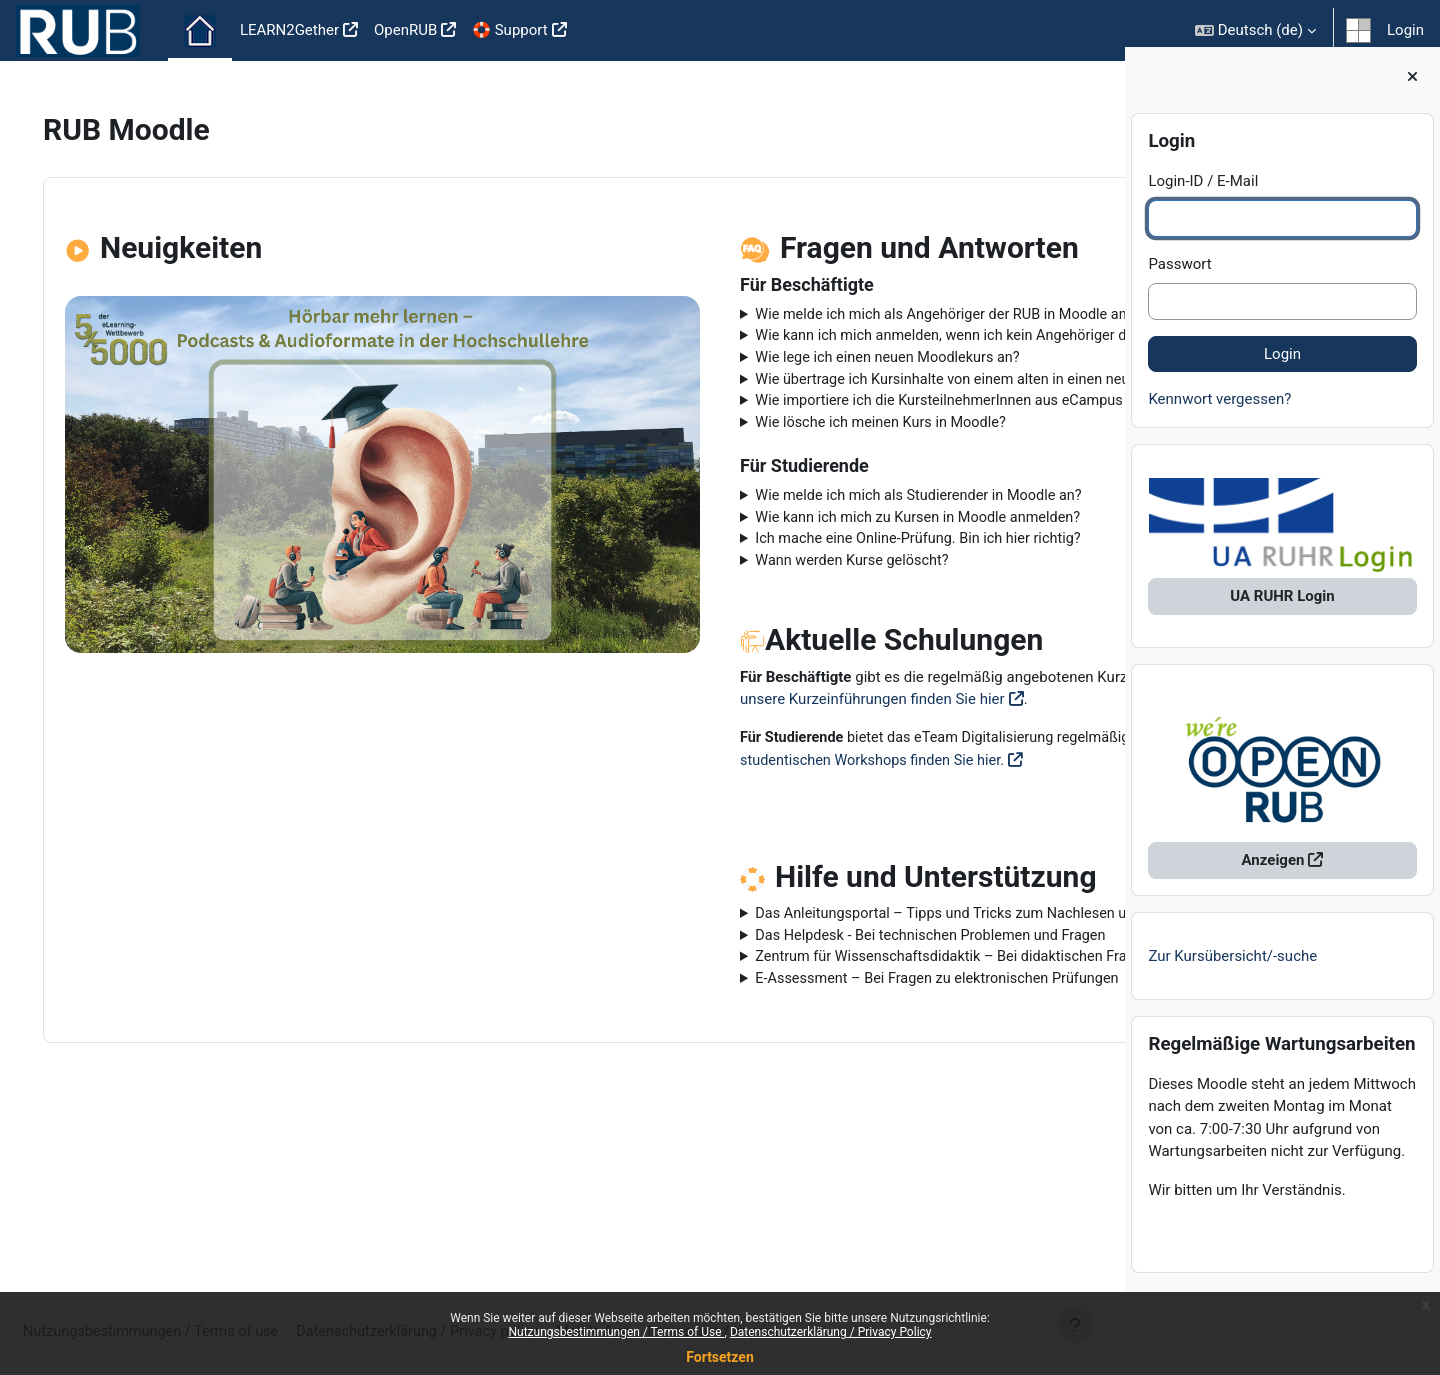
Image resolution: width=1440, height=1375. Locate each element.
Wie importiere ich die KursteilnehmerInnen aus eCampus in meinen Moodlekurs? (805, 438)
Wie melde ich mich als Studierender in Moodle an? (783, 547)
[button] (1255, 30)
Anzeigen (1273, 874)
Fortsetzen (720, 1357)
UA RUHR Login (1282, 610)
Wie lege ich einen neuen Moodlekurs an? (751, 382)
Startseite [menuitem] (200, 31)
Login (1405, 30)
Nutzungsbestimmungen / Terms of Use (616, 1332)
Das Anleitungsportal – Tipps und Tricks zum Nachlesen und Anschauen (808, 1025)
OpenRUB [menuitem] (405, 30)
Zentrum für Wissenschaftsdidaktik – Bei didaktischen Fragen (819, 1082)
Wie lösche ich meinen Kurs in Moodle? (744, 472)
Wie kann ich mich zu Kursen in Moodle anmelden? (782, 569)
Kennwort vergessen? (1219, 412)
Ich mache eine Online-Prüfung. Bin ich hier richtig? (783, 592)
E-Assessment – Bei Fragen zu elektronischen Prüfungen (802, 1104)
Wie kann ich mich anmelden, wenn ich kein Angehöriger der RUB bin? (822, 348)
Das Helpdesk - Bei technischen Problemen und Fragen (795, 1059)
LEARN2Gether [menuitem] (289, 30)
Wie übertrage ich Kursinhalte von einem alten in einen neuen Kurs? (837, 405)
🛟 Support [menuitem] (509, 30)
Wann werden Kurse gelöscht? (714, 614)
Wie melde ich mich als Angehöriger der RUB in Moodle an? (810, 315)
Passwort (1179, 277)
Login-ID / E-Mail (1203, 194)
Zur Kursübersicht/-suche (1232, 969)
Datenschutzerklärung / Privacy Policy (831, 1332)
